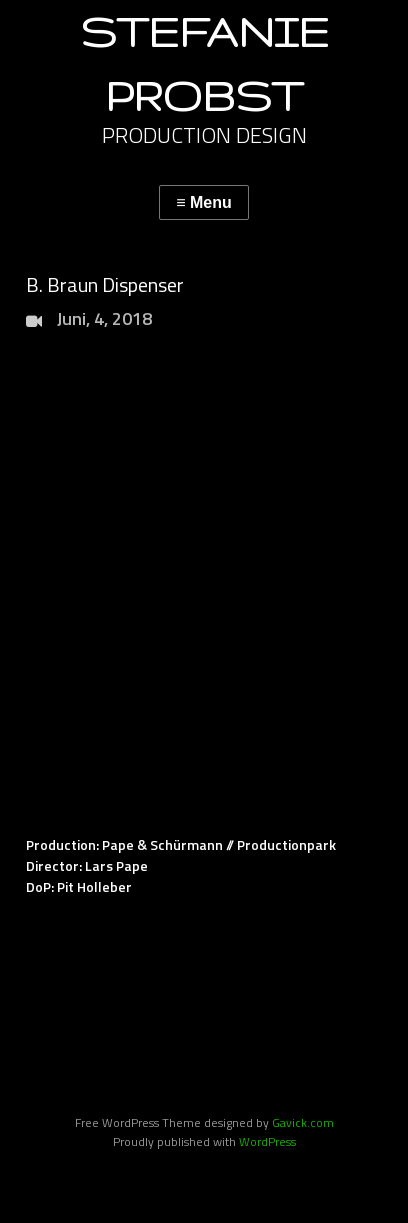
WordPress (267, 1141)
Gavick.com (303, 1122)
